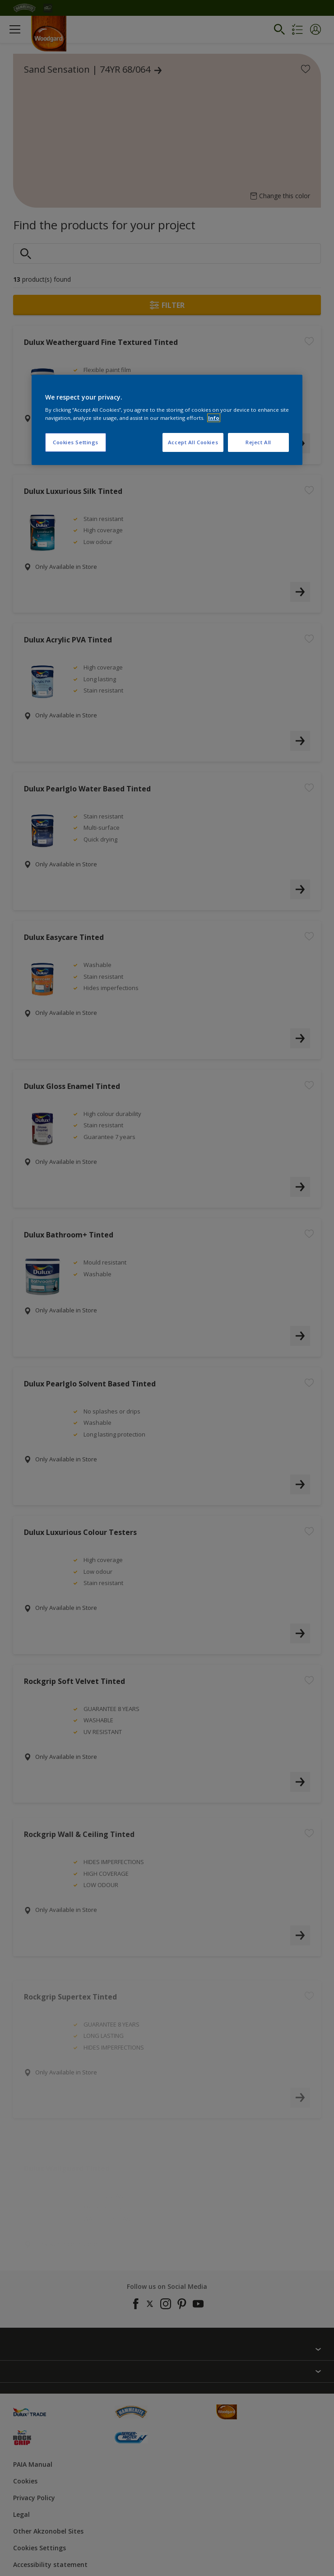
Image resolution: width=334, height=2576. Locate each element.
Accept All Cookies (193, 442)
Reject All (258, 442)
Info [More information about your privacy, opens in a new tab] (213, 417)
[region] (167, 420)
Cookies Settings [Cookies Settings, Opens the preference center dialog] (75, 442)
